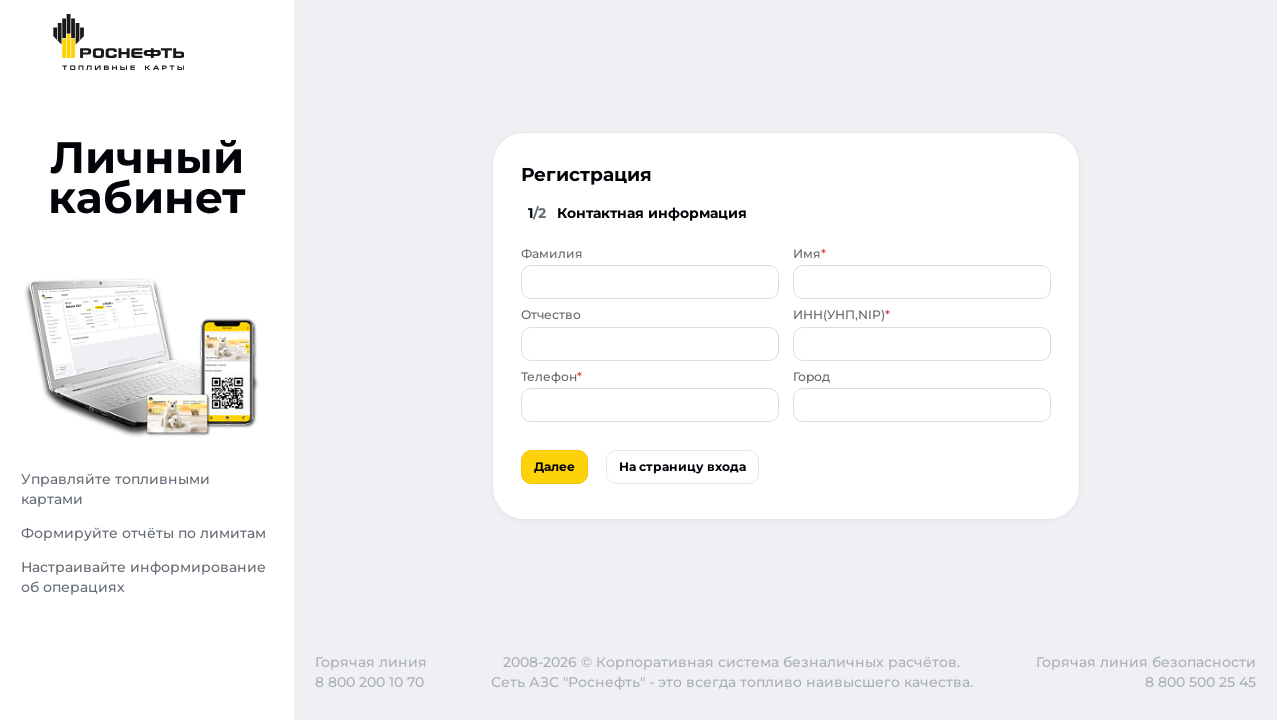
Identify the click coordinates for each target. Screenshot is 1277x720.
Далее (554, 466)
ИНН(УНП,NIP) (839, 314)
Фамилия (552, 253)
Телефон (549, 376)
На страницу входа (682, 466)
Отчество (551, 314)
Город (811, 376)
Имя (807, 253)
